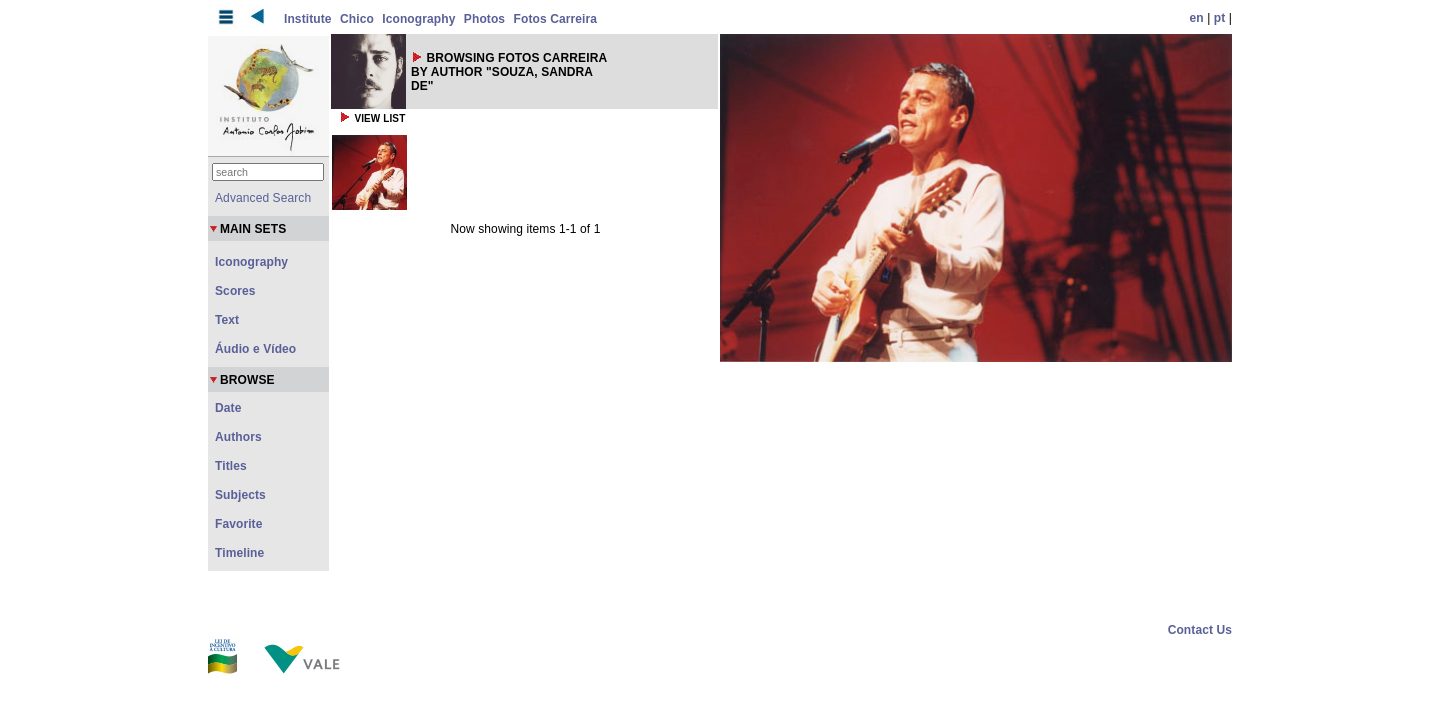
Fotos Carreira (555, 19)
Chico (357, 19)
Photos (484, 19)
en (1197, 18)
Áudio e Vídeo (255, 349)
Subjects (240, 495)
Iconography (418, 19)
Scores (235, 291)
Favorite (238, 524)
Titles (231, 466)
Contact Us (1200, 630)
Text (227, 320)
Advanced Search (263, 198)
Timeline (239, 553)
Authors (238, 437)
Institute (308, 19)
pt (1220, 18)
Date (228, 408)
